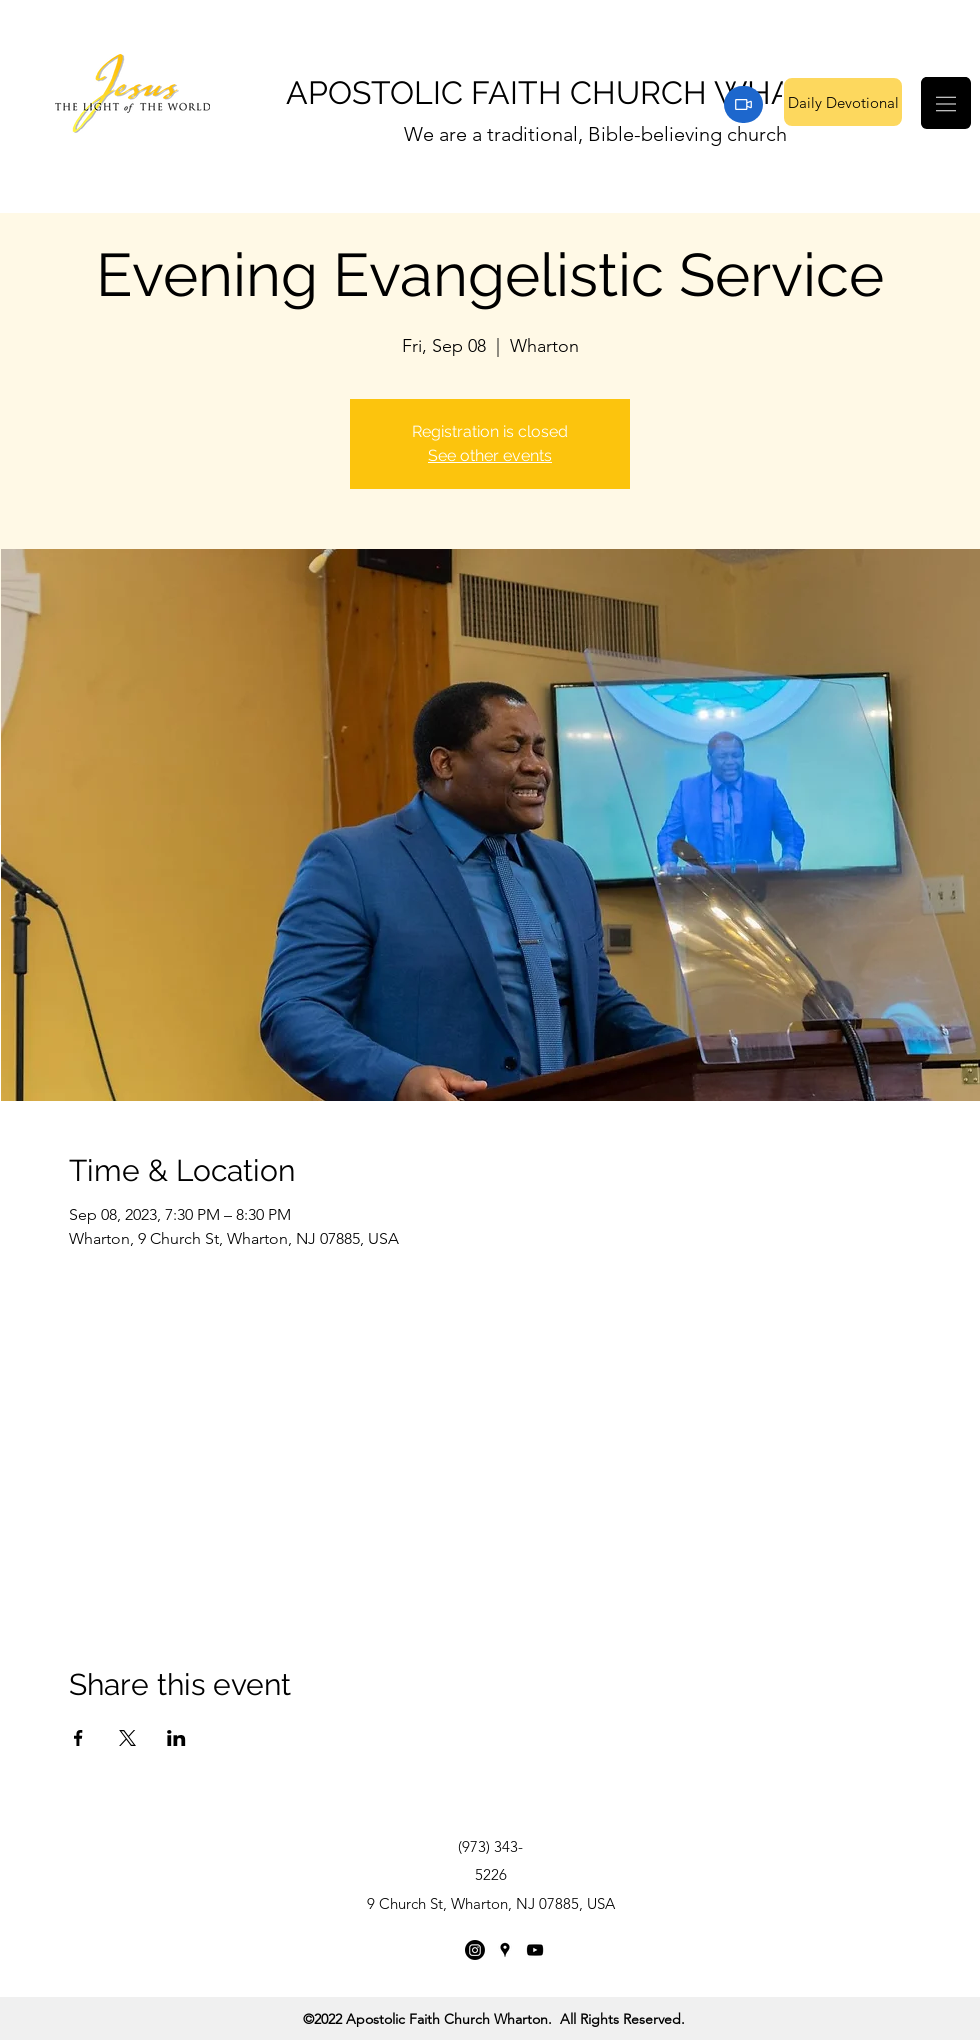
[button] (946, 103)
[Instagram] (475, 1950)
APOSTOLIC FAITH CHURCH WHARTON (584, 92)
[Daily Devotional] (843, 102)
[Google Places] (505, 1950)
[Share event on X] (127, 1738)
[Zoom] (743, 104)
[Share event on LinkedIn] (176, 1738)
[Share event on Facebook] (78, 1738)
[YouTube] (535, 1950)
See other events (490, 455)
